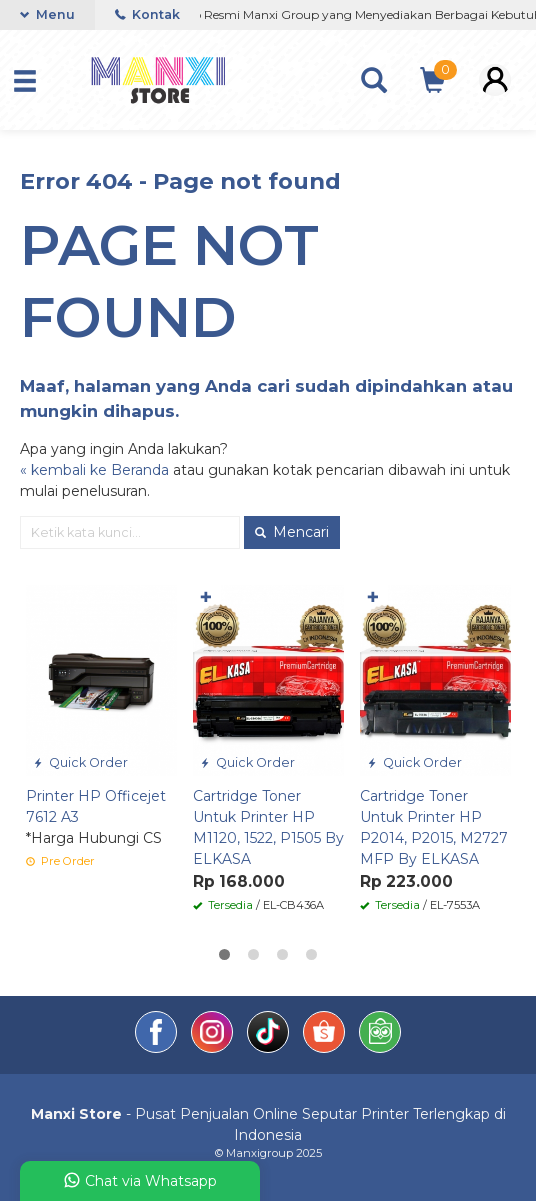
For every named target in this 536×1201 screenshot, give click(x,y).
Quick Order (80, 762)
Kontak (147, 14)
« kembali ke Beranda (94, 470)
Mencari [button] (292, 532)
